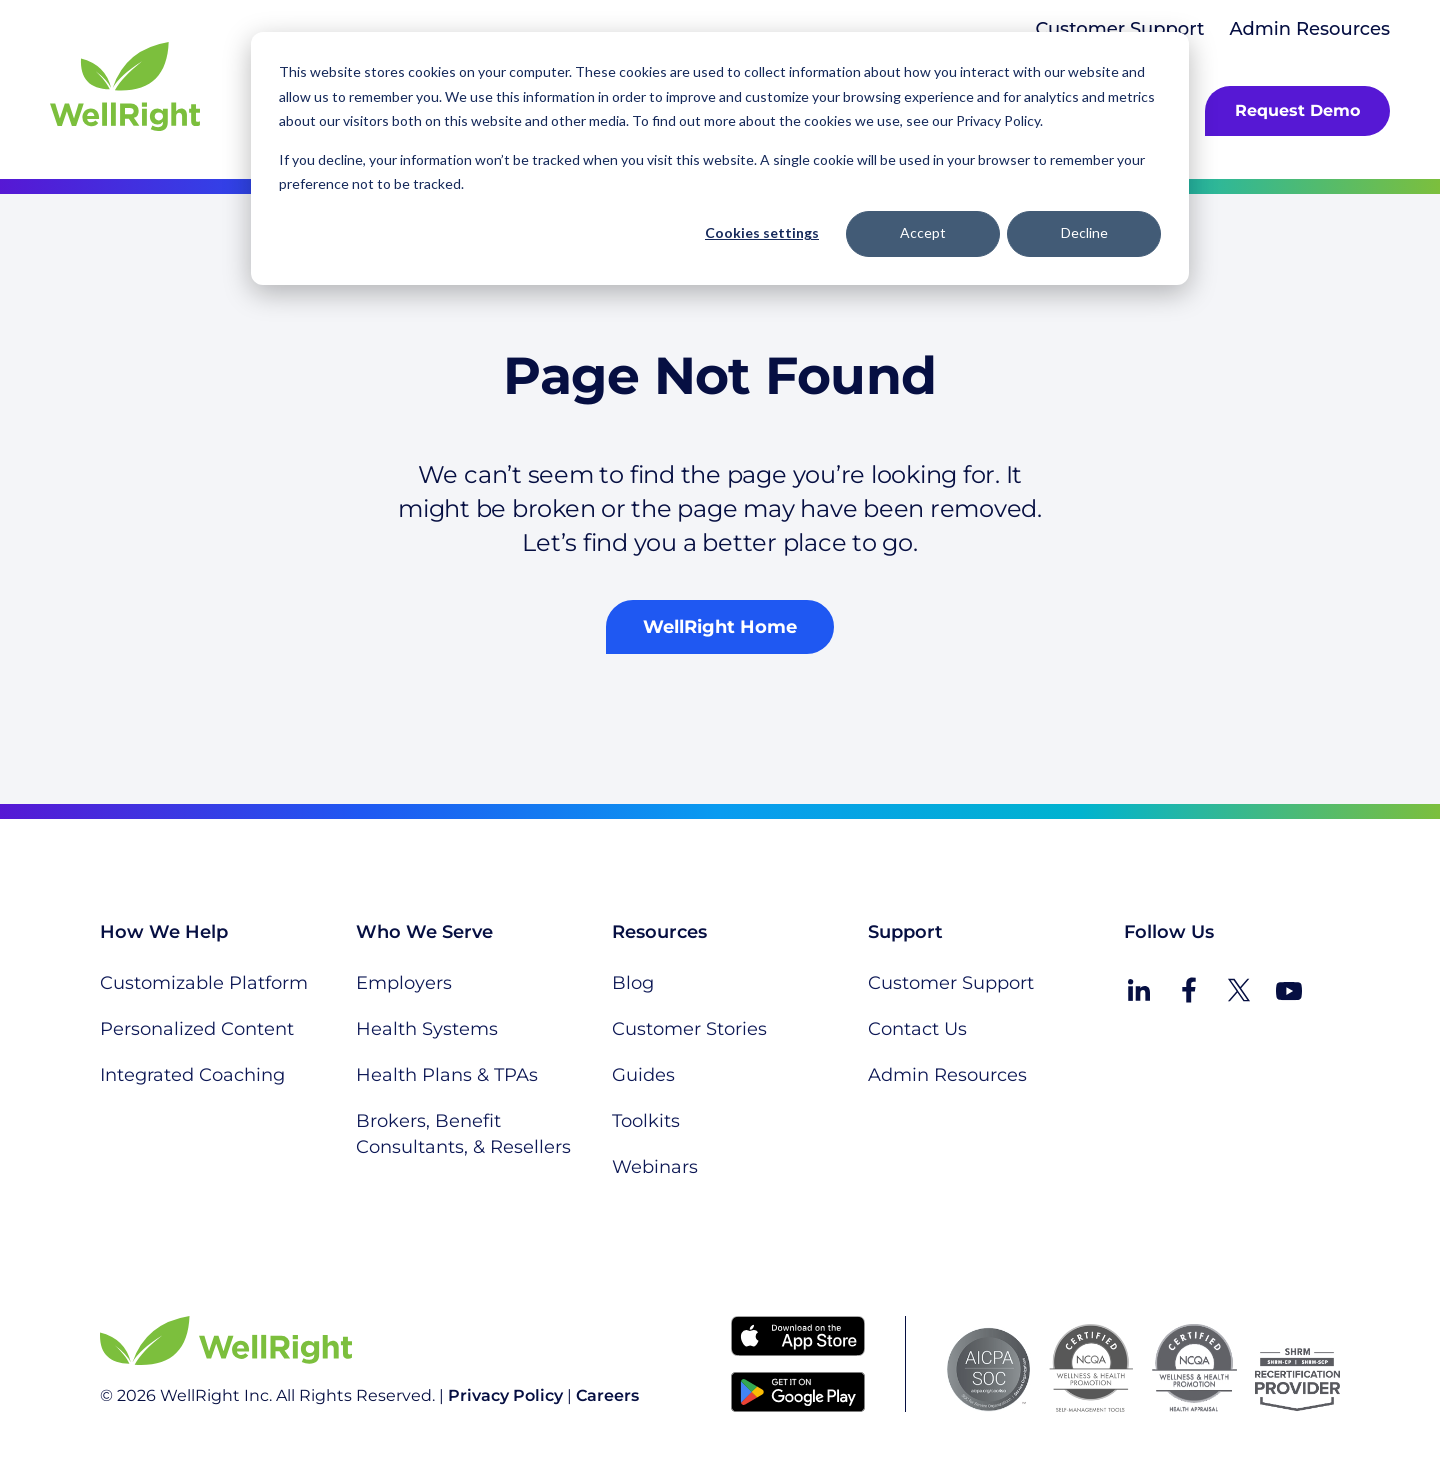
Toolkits (646, 1121)
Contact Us (917, 1029)
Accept (923, 232)
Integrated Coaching (192, 1075)
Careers (607, 1395)
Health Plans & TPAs (447, 1075)
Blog (633, 983)
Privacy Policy (505, 1395)
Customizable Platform (204, 983)
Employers (404, 983)
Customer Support (1119, 29)
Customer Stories (689, 1029)
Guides (643, 1075)
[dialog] (720, 158)
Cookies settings (762, 232)
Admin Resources (1309, 29)
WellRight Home (720, 627)
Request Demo (1297, 110)
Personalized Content (197, 1029)
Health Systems (427, 1029)
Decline (1084, 232)
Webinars (655, 1167)
